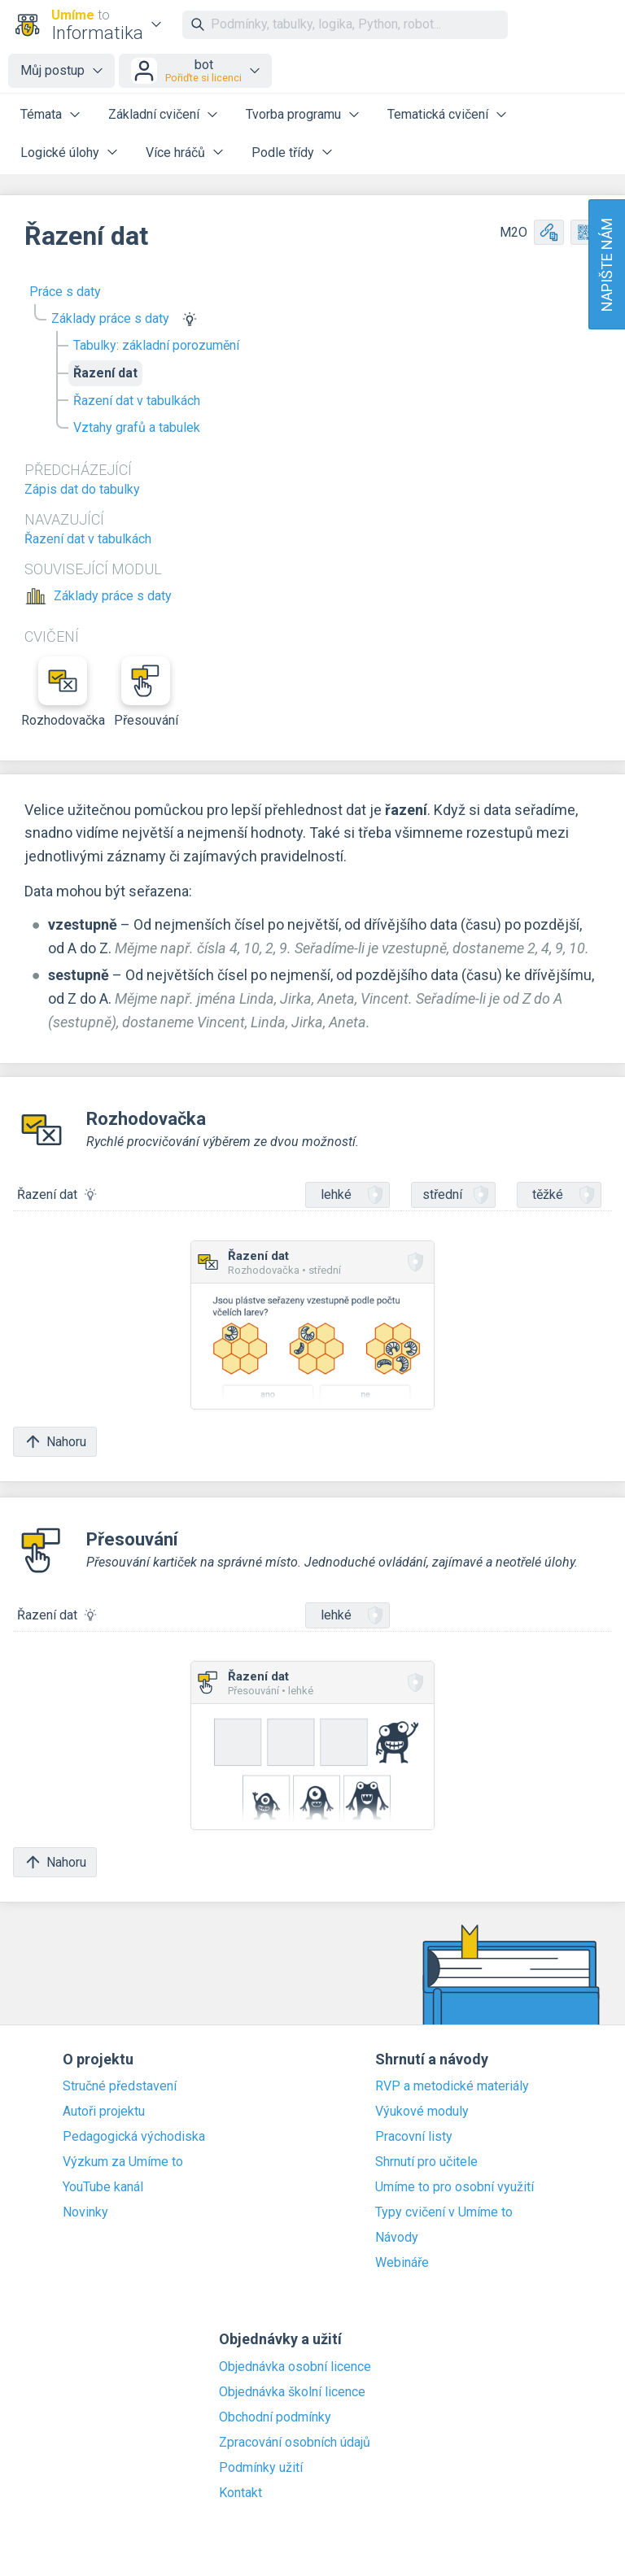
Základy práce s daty (110, 318)
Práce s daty (65, 291)
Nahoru (55, 1441)
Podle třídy (282, 152)
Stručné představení (120, 2086)
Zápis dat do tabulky (82, 489)
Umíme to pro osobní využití (454, 2187)
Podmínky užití (261, 2467)
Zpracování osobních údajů (294, 2442)
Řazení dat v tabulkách (136, 400)
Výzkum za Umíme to (123, 2162)
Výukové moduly (422, 2111)
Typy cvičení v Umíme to (444, 2212)
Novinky (85, 2212)
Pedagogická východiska (134, 2136)
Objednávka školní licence (292, 2392)
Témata (41, 114)
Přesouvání (146, 692)
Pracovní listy (413, 2136)
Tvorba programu (293, 114)
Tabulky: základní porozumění (156, 345)
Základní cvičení (153, 114)
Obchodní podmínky (275, 2417)
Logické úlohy (59, 152)
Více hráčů (175, 152)
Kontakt (240, 2493)
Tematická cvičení (437, 114)
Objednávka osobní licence (295, 2367)
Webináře (402, 2263)
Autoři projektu (104, 2111)
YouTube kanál (103, 2187)
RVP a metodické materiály (452, 2086)
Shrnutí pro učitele (426, 2162)
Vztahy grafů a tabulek (136, 427)
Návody (396, 2237)
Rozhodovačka (62, 692)
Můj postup (52, 70)
